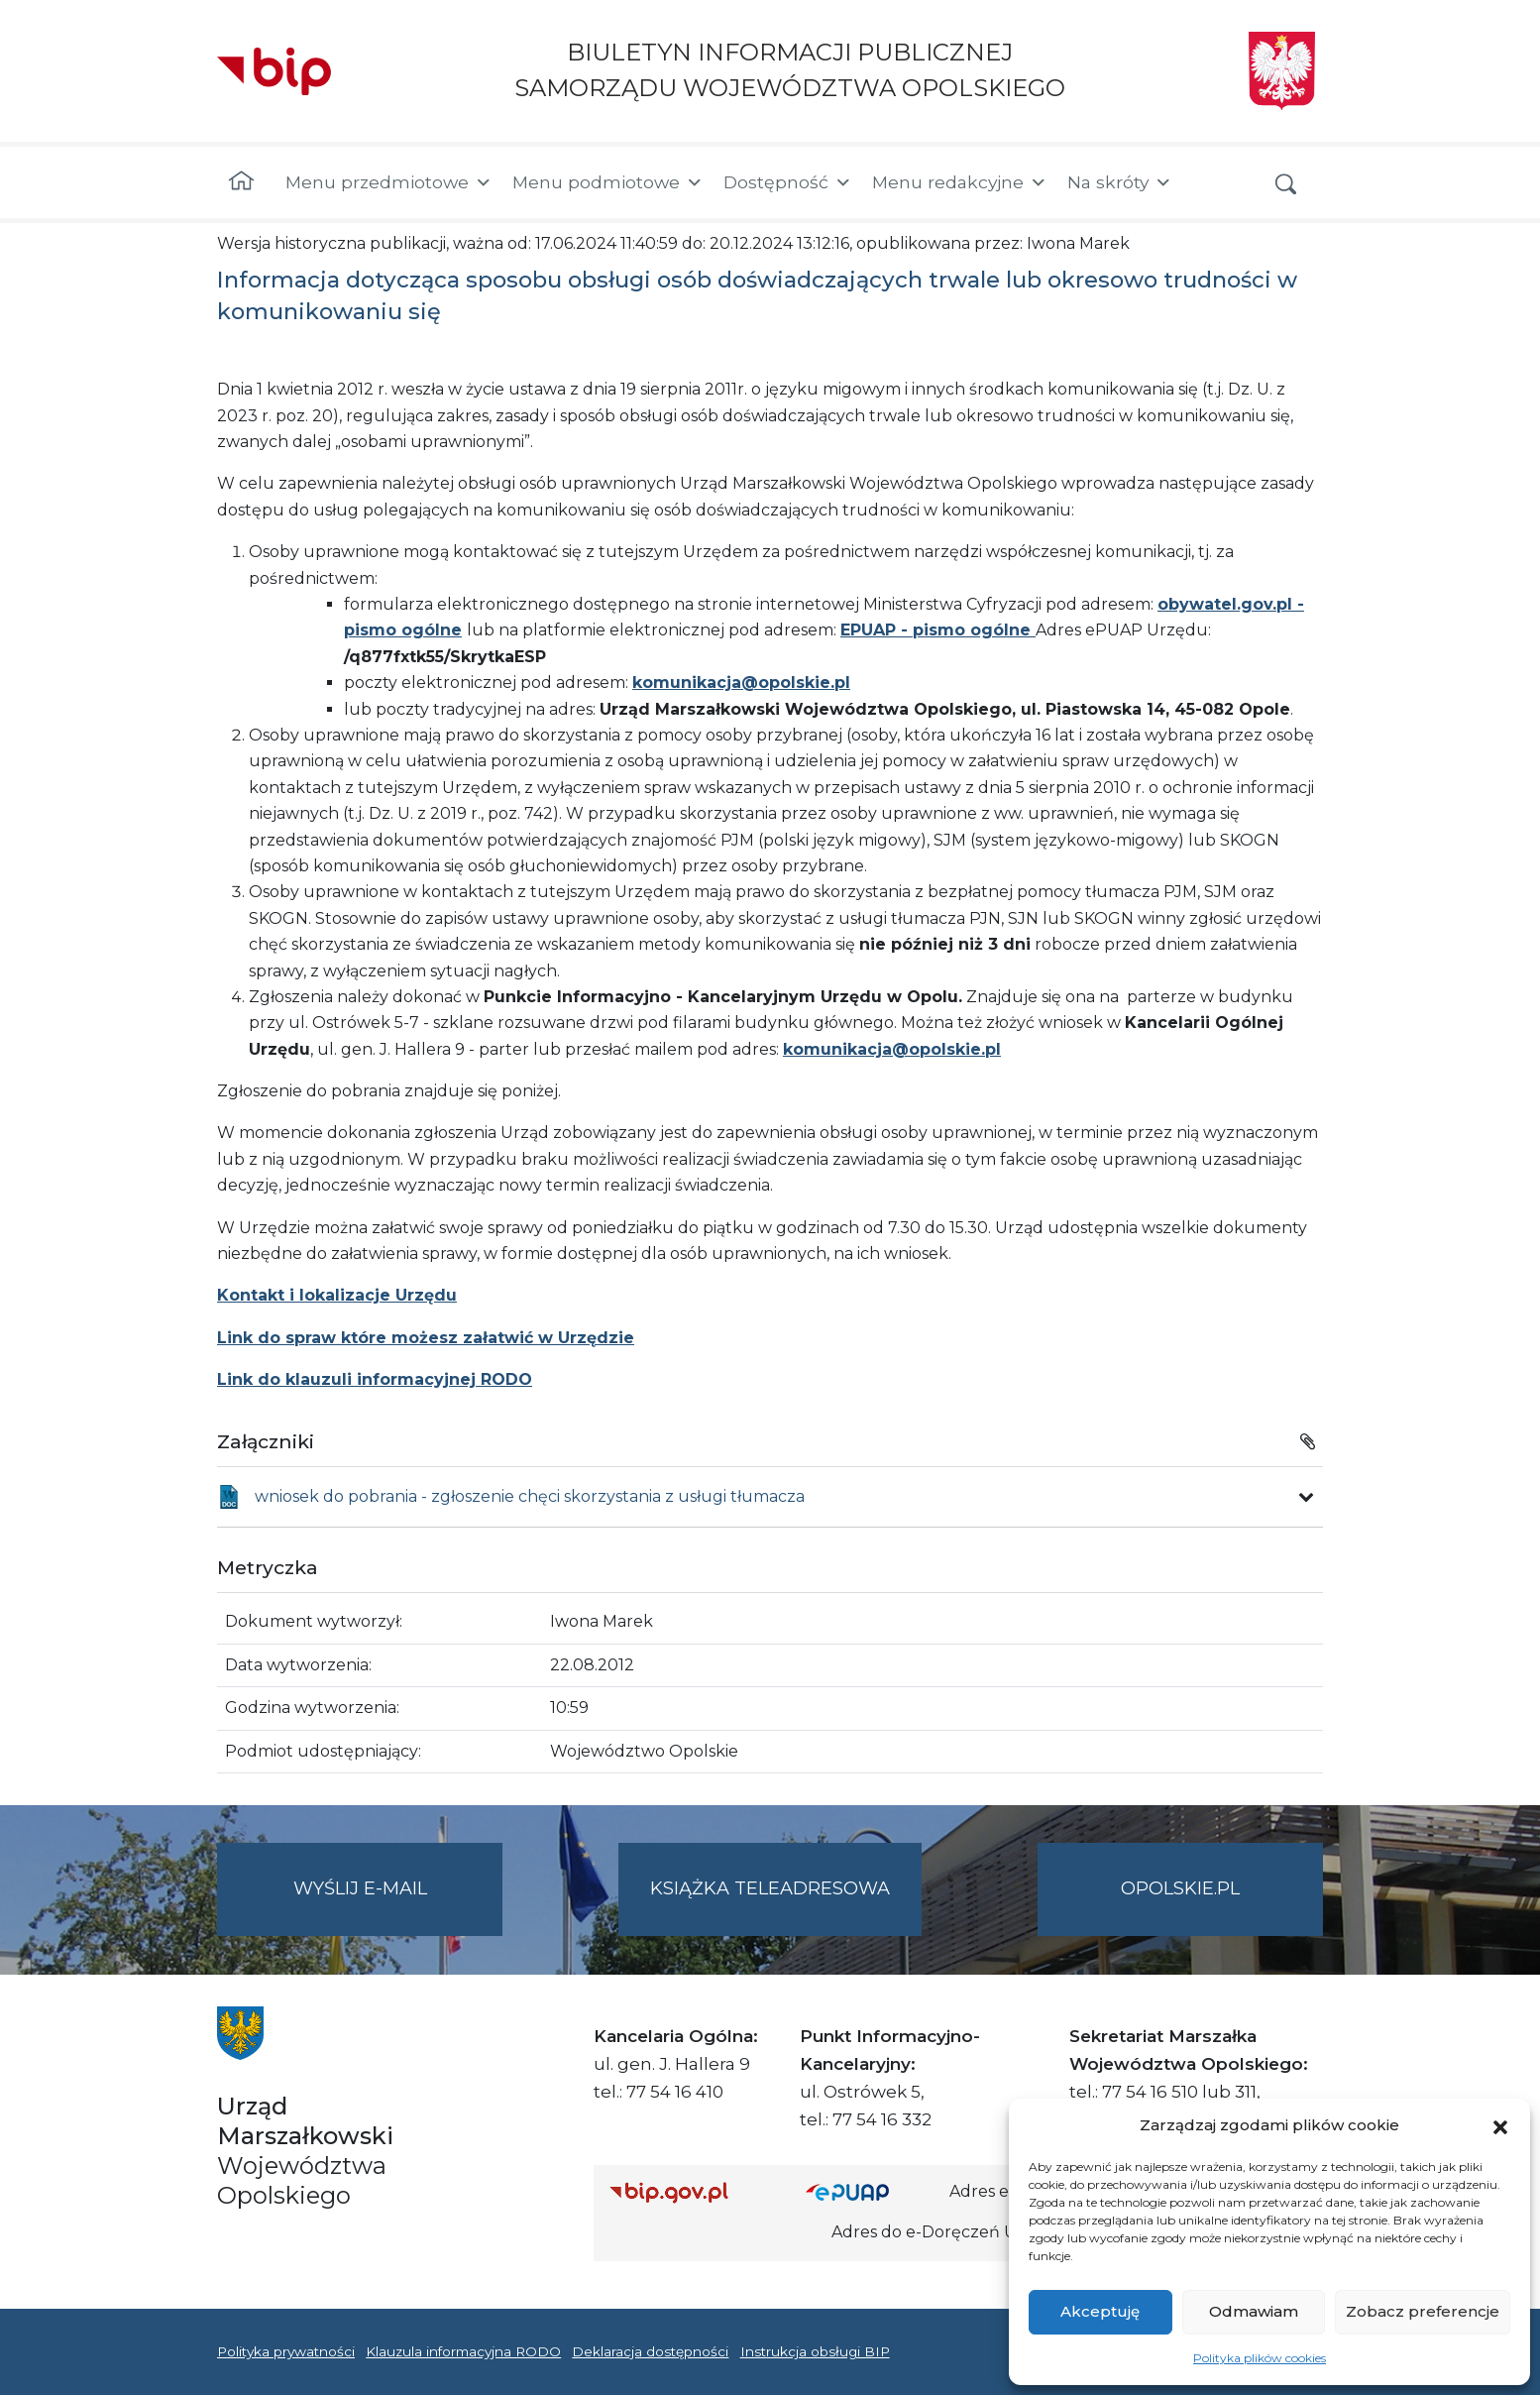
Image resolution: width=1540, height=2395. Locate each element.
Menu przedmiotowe (389, 182)
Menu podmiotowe (608, 182)
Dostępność (787, 182)
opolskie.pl (1180, 1888)
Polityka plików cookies (1259, 2357)
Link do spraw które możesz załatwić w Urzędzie (425, 1337)
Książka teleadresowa (770, 1888)
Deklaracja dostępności (650, 2351)
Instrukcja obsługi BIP (815, 2351)
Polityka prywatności (286, 2351)
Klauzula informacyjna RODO (463, 2351)
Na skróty (1119, 182)
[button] (1500, 2125)
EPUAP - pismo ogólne (938, 630)
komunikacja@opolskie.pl (741, 682)
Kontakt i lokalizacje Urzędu (337, 1295)
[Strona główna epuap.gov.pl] (870, 2192)
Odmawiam (1253, 2311)
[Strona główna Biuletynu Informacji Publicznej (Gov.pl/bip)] (692, 2192)
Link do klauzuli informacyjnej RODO (374, 1379)
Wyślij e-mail (398, 1905)
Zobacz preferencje (1422, 2311)
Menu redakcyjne (959, 182)
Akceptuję (1100, 2311)
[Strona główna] (241, 182)
